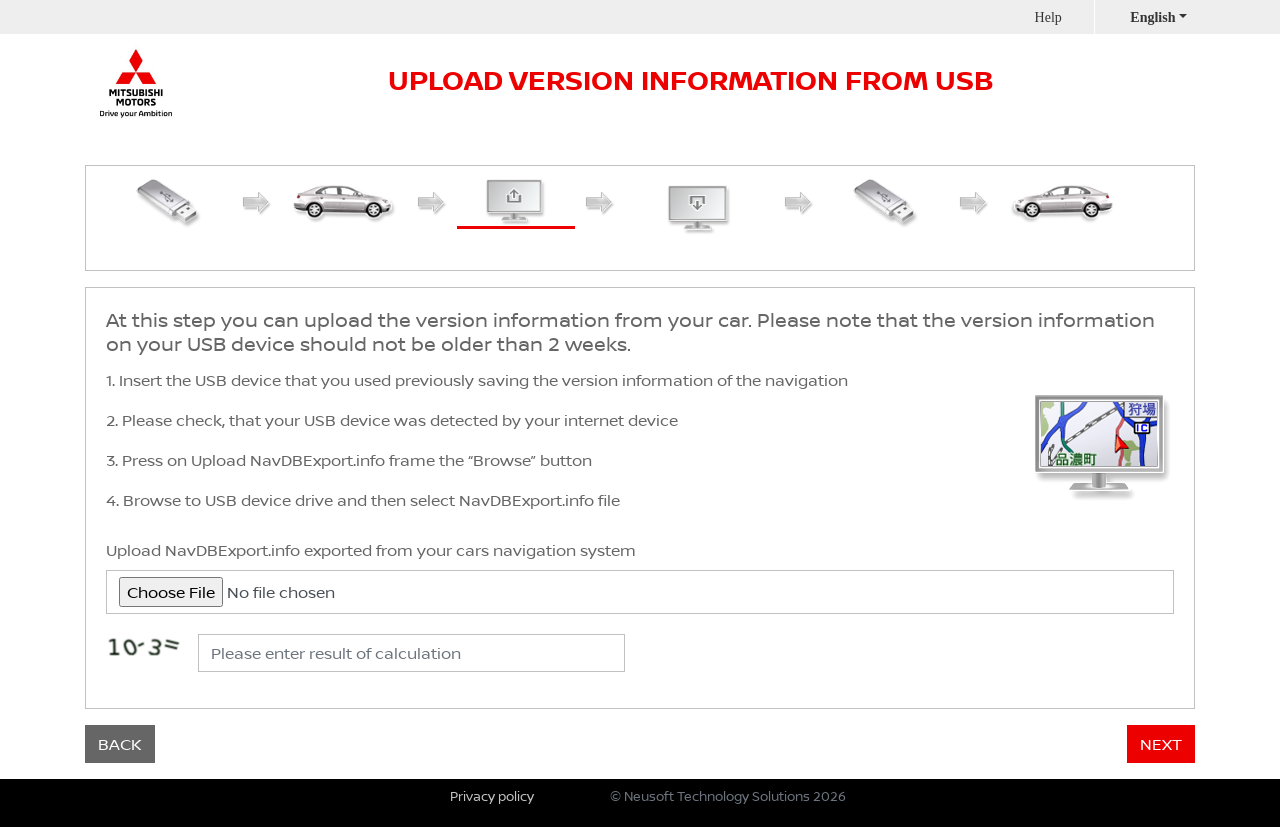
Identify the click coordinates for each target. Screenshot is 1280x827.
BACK (120, 744)
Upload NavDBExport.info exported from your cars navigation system (371, 550)
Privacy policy (492, 796)
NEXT (1161, 744)
